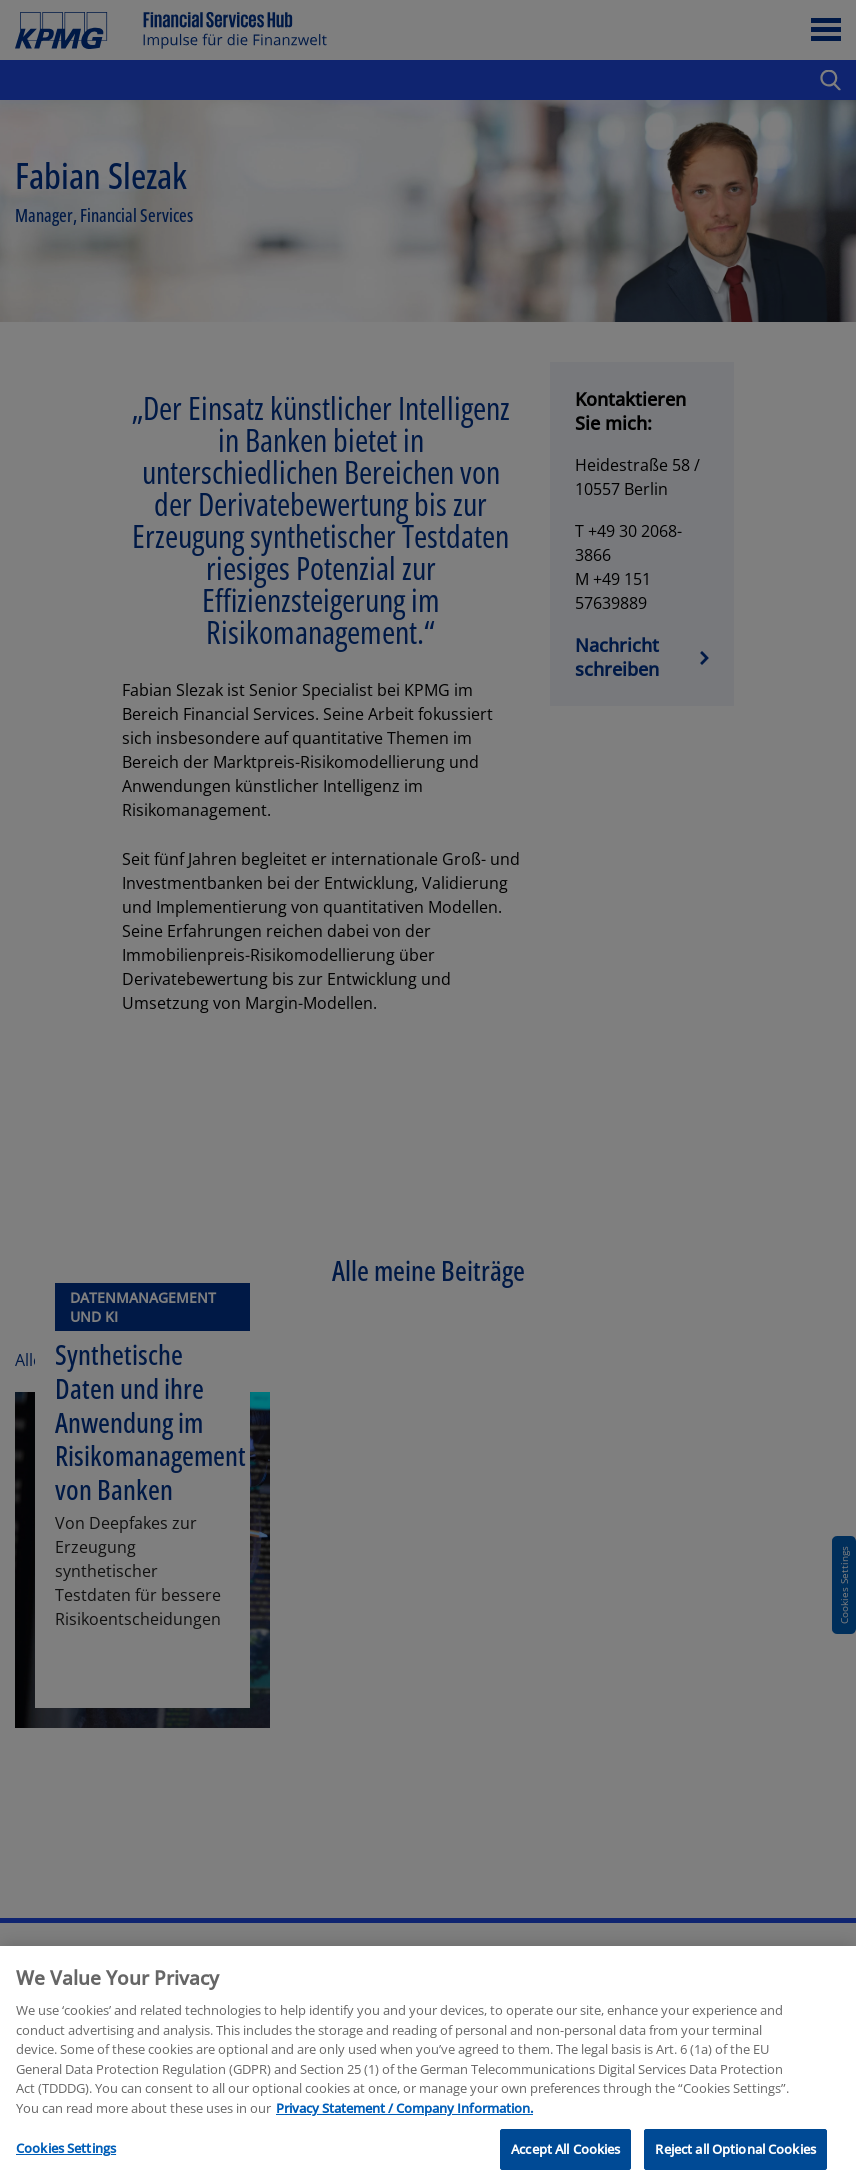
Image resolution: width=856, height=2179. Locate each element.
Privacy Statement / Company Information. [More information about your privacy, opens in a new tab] (404, 2122)
